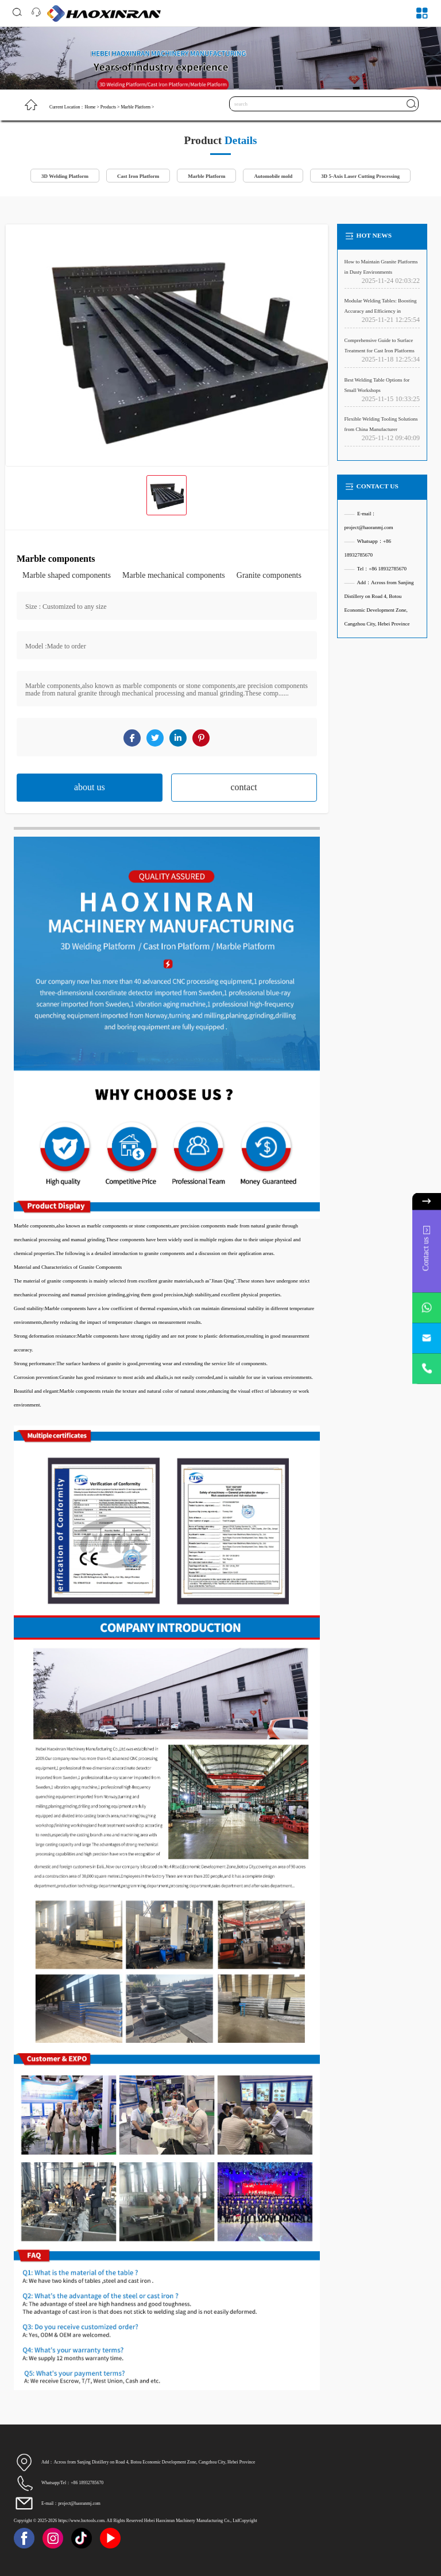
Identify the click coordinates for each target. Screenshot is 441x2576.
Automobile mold (273, 176)
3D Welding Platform (64, 176)
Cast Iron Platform (138, 176)
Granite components (269, 575)
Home (89, 107)
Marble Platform (135, 107)
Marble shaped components (66, 575)
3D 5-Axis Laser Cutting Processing (360, 176)
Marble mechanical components (173, 575)
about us (89, 787)
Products (108, 107)
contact (244, 787)
